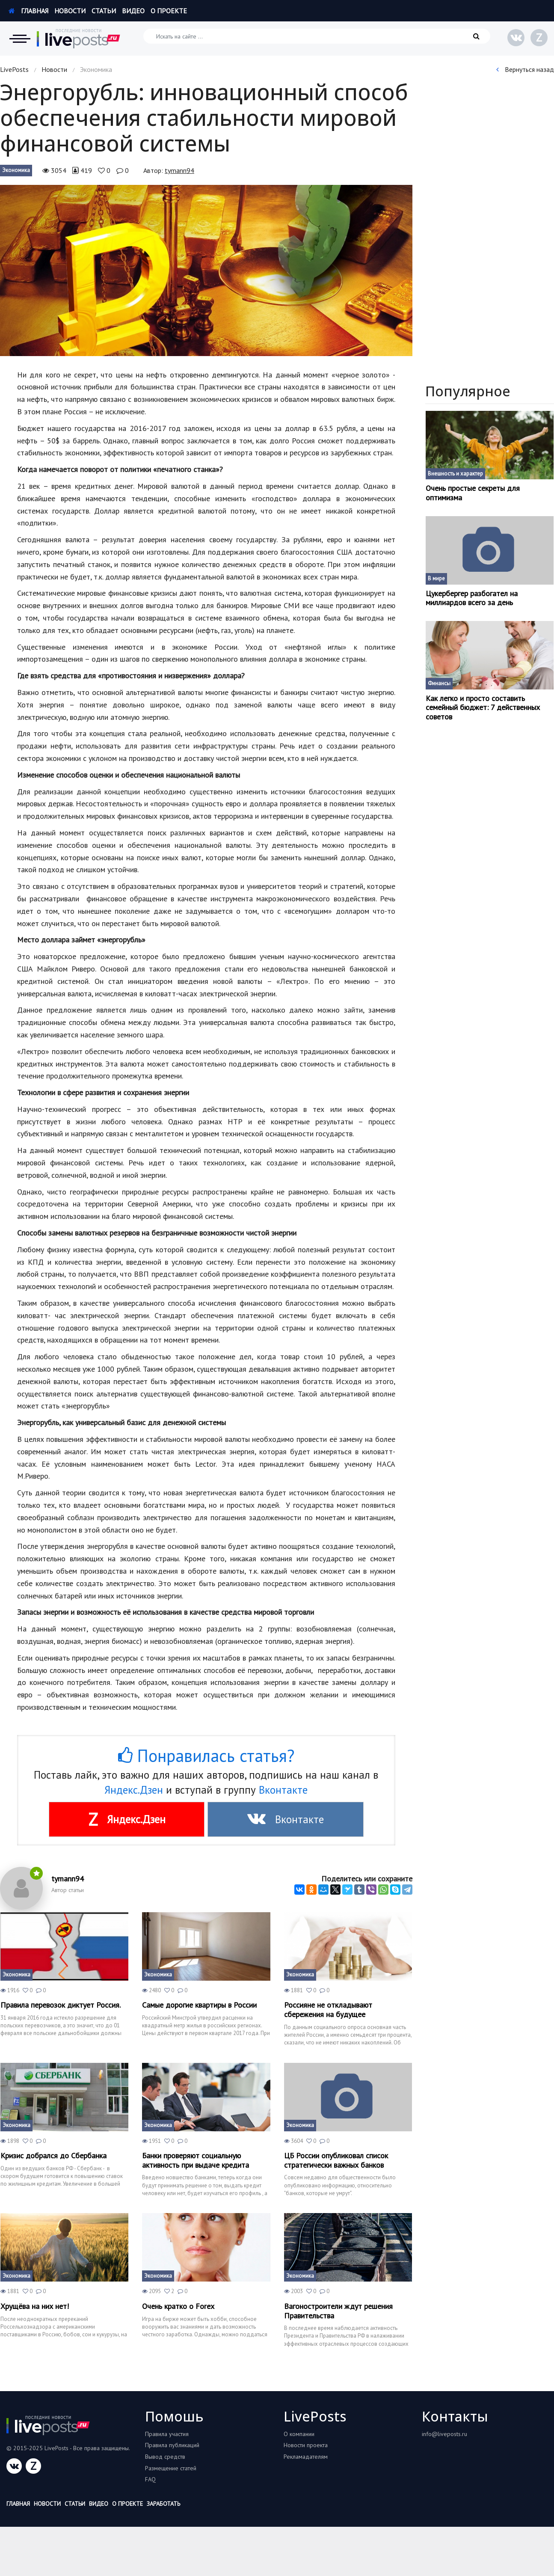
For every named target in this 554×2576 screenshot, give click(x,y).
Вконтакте (283, 1790)
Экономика (16, 170)
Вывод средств (165, 2456)
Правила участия (167, 2434)
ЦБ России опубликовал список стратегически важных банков (336, 2160)
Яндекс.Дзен (133, 1790)
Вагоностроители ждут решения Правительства (338, 2311)
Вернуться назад (525, 69)
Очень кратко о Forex (178, 2306)
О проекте (169, 10)
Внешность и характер (455, 473)
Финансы (439, 683)
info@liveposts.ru (444, 2434)
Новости (70, 10)
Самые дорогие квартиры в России (199, 2005)
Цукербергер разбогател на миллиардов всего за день (472, 598)
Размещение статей (170, 2468)
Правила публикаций (172, 2445)
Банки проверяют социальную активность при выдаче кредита (195, 2160)
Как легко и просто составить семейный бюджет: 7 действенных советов (483, 708)
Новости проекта (306, 2445)
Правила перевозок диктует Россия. (60, 2005)
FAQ (150, 2479)
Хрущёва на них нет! (34, 2306)
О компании (299, 2434)
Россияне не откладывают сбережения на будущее (328, 2009)
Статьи (104, 10)
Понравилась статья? (206, 1755)
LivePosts (14, 69)
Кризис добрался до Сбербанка (53, 2155)
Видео (133, 10)
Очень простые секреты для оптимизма (473, 493)
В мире (436, 578)
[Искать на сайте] (316, 36)
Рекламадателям (306, 2456)
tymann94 (179, 170)
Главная (28, 10)
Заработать (163, 2504)
